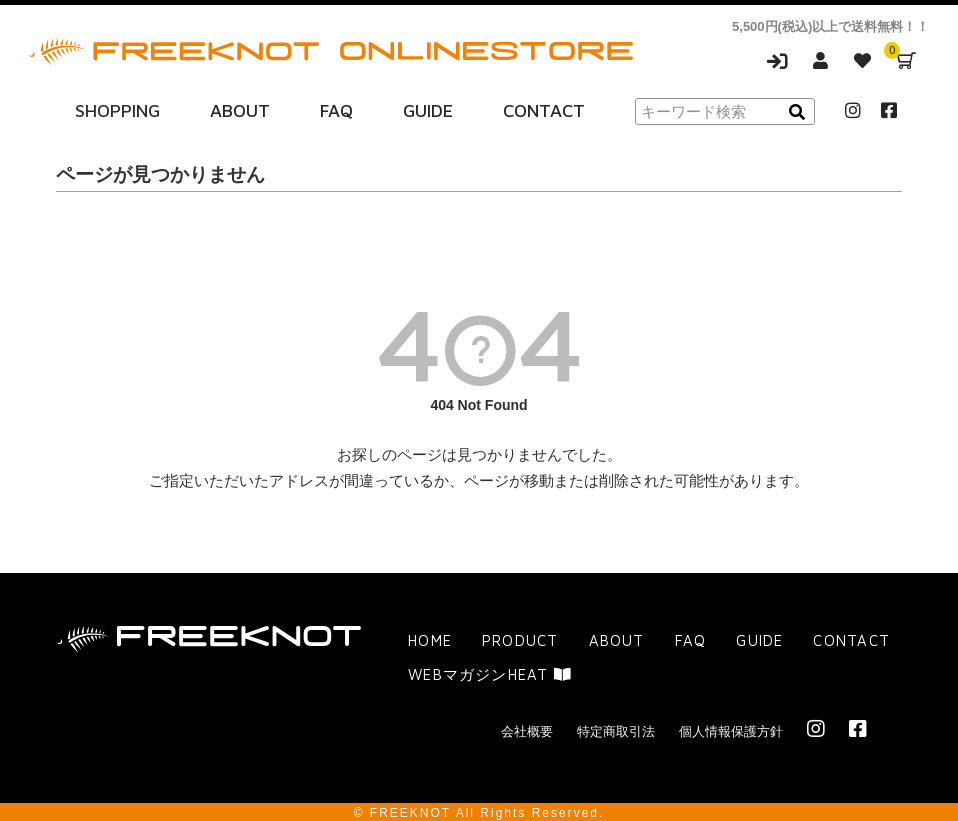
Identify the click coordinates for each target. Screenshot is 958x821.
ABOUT (240, 108)
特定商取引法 (616, 728)
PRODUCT (518, 637)
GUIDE (428, 108)
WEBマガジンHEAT (489, 671)
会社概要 (527, 728)
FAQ (336, 108)
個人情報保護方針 (731, 728)
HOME (429, 637)
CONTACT (544, 108)
